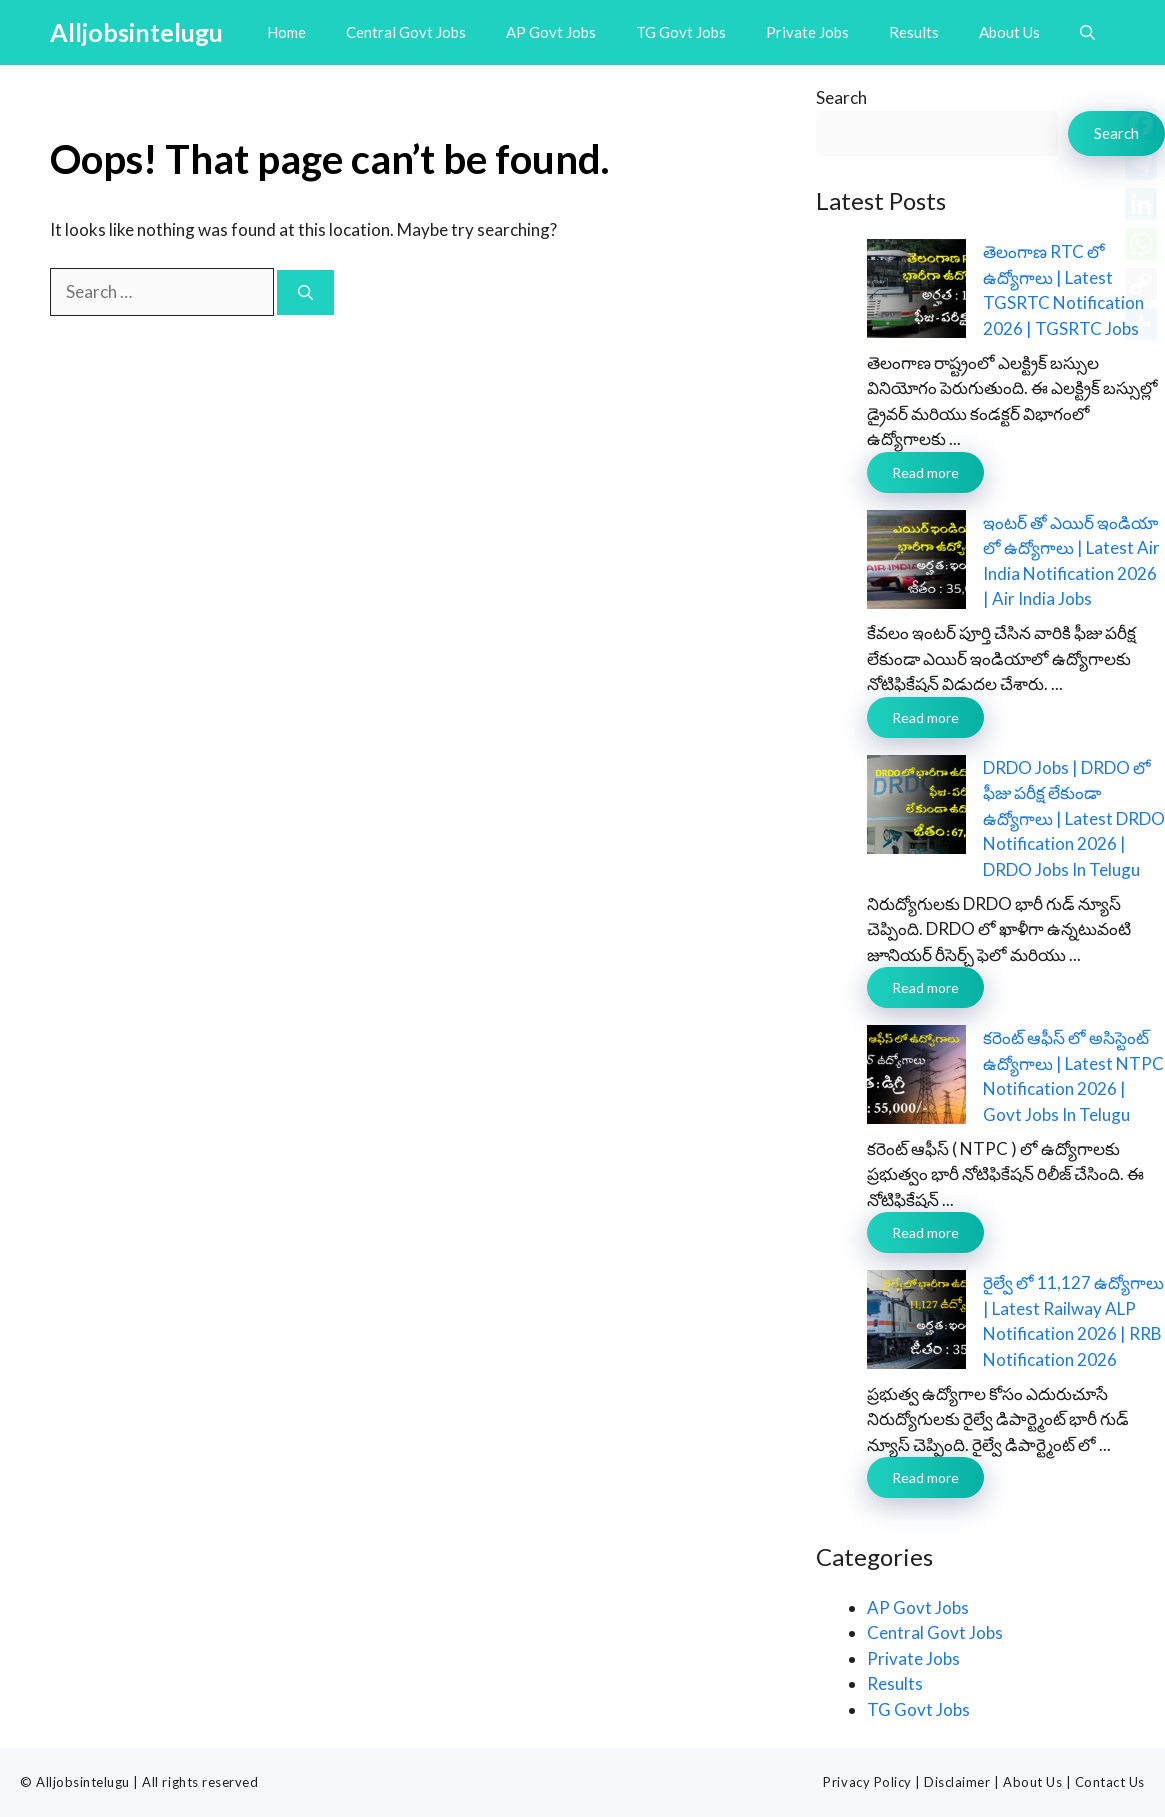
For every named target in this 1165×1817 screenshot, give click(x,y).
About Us (1009, 32)
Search (841, 97)
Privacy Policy (867, 1782)
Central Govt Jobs (406, 32)
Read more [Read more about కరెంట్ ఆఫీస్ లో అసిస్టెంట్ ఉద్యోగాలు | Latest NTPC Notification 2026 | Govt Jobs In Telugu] (925, 1232)
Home (286, 32)
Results (914, 32)
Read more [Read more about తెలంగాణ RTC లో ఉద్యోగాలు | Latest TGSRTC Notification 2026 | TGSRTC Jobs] (925, 472)
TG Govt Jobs (681, 32)
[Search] (305, 292)
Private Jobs (807, 32)
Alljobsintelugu (136, 32)
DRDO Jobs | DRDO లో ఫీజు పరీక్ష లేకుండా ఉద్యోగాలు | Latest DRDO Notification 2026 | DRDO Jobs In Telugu (1074, 818)
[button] (1087, 32)
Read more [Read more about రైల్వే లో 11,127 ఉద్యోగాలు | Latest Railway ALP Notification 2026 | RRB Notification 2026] (925, 1477)
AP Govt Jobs (551, 32)
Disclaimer (957, 1782)
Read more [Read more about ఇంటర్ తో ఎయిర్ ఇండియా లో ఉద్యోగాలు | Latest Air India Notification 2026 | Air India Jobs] (925, 717)
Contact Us (1110, 1782)
